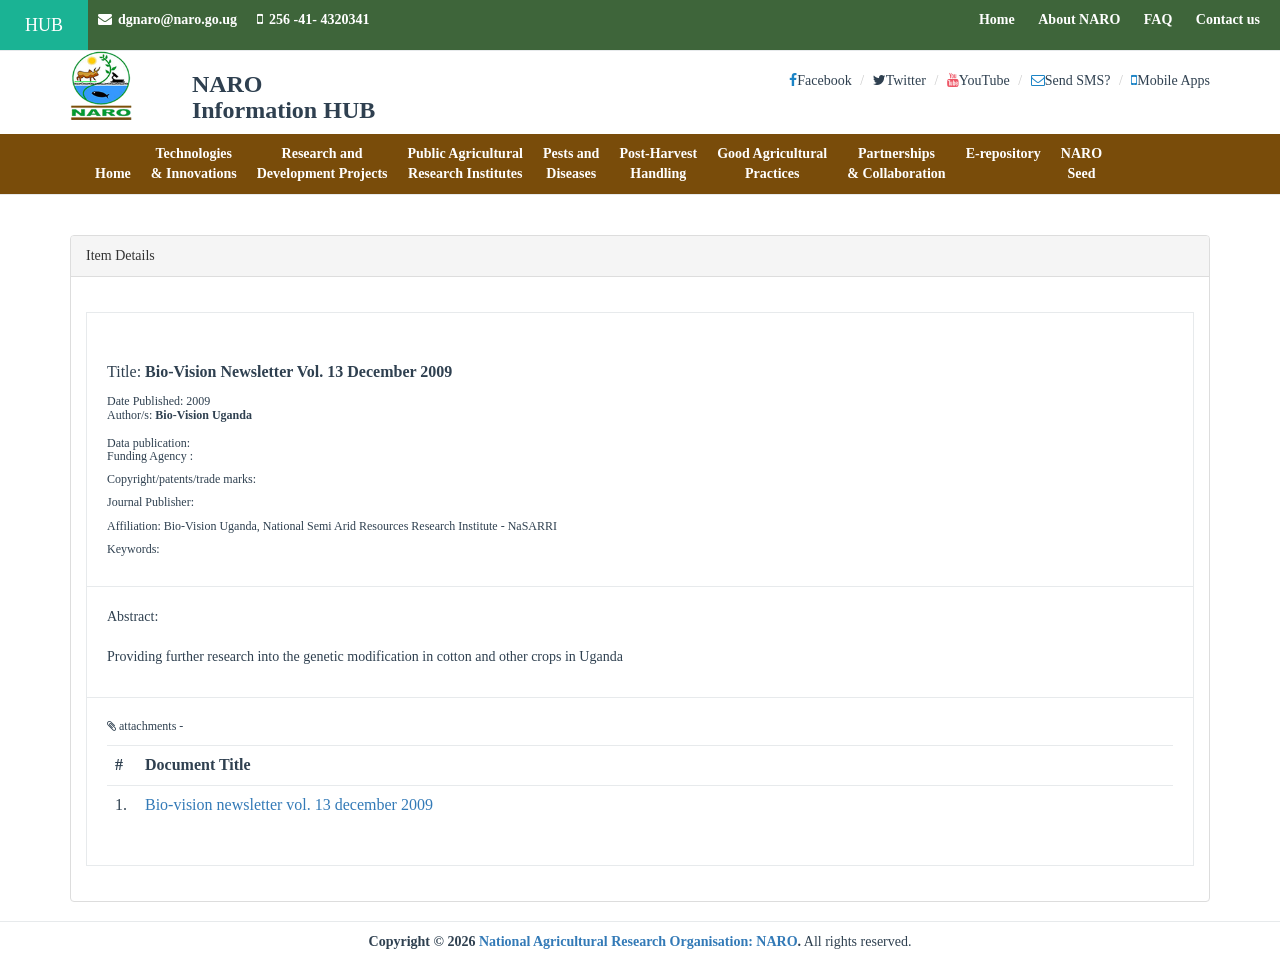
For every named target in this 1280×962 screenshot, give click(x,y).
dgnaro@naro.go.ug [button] (167, 19)
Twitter (899, 80)
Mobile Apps (1170, 80)
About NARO (1079, 19)
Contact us (1233, 18)
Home (1002, 18)
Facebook (820, 80)
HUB (44, 25)
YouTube (978, 80)
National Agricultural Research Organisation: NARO (638, 941)
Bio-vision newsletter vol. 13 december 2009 (289, 804)
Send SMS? (1071, 80)
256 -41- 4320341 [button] (313, 19)
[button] (113, 164)
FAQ (1163, 18)
